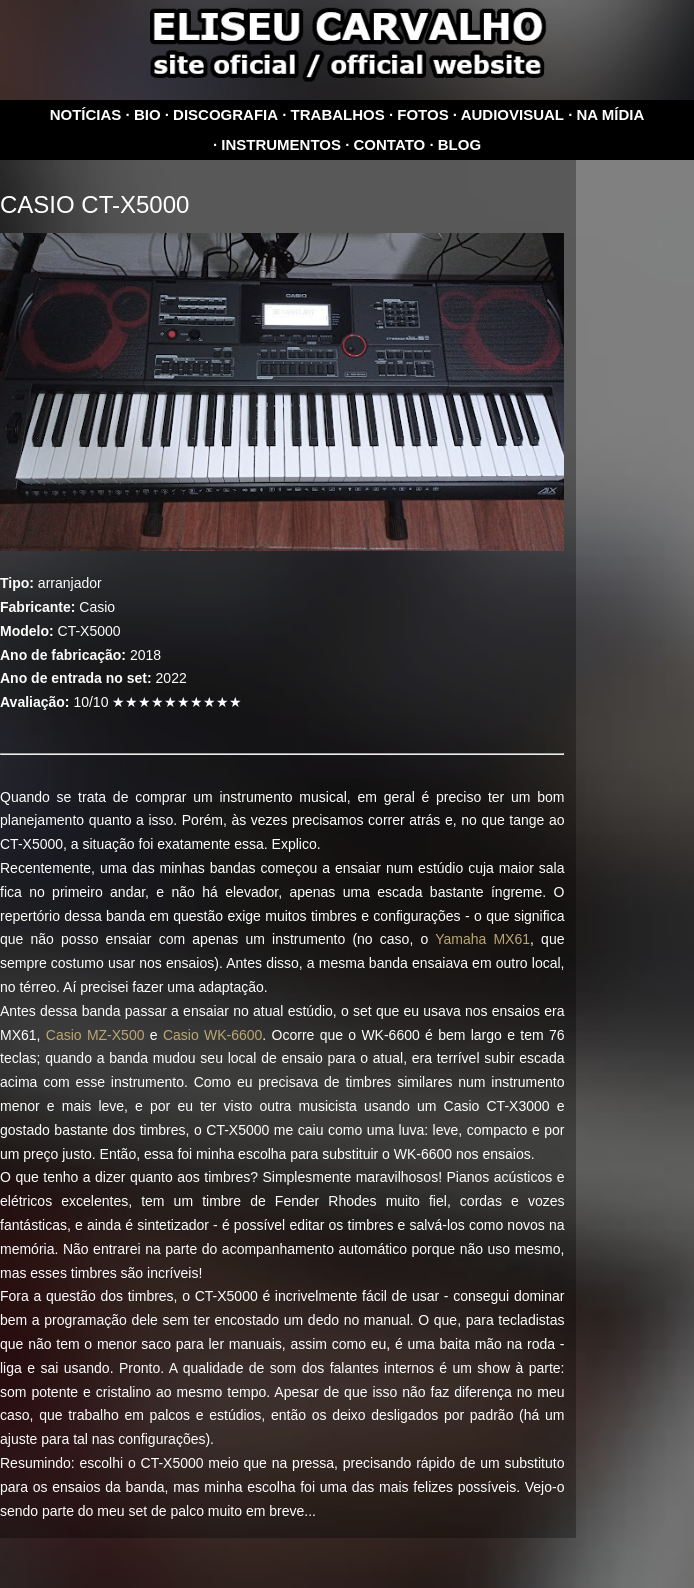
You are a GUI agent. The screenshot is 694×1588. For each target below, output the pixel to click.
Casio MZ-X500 (95, 1035)
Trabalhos (338, 114)
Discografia (225, 114)
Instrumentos (281, 144)
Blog (459, 144)
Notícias (86, 114)
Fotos (422, 114)
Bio (147, 114)
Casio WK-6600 (212, 1035)
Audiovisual (512, 114)
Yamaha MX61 (482, 939)
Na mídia (611, 114)
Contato (390, 144)
